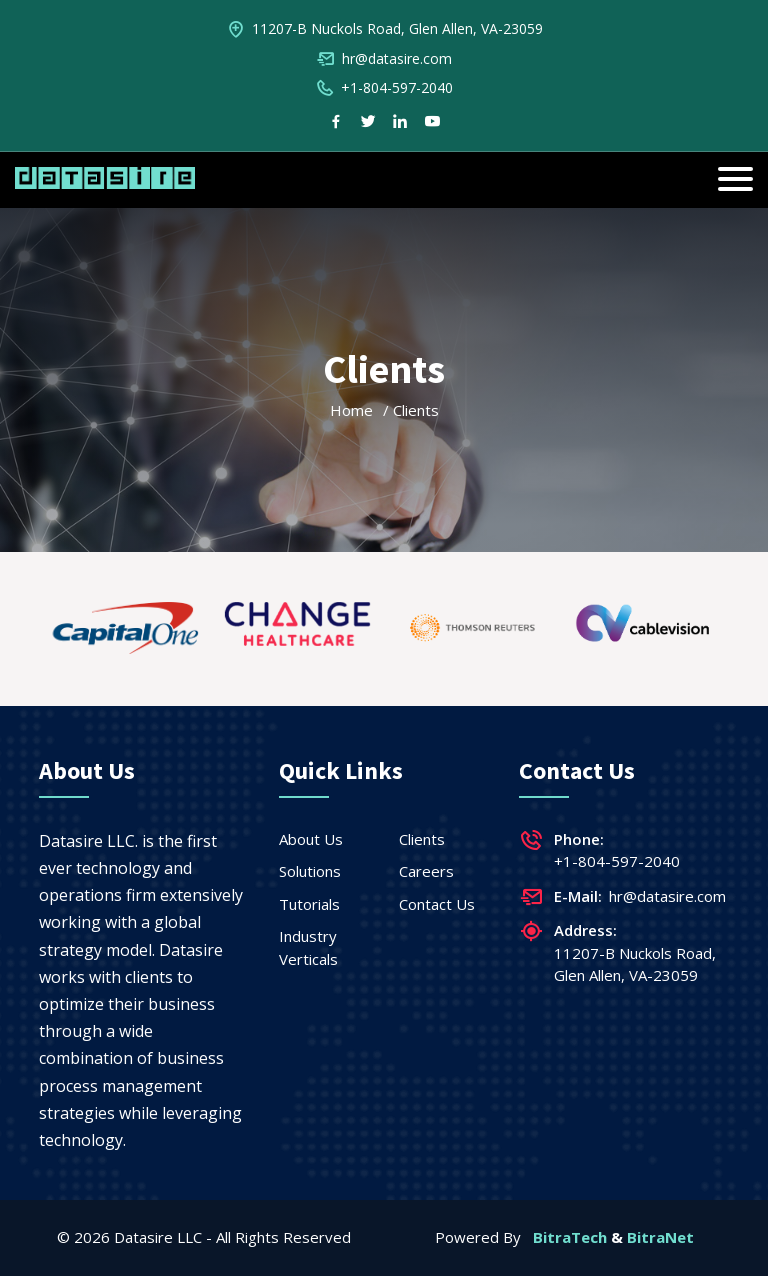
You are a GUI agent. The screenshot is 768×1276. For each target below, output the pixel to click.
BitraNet (660, 1237)
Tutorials (309, 904)
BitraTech (570, 1237)
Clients (422, 839)
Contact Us (437, 904)
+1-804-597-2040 (397, 87)
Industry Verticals (308, 947)
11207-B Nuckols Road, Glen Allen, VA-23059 (397, 28)
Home (351, 410)
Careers (426, 871)
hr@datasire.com (397, 58)
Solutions (310, 871)
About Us (311, 839)
